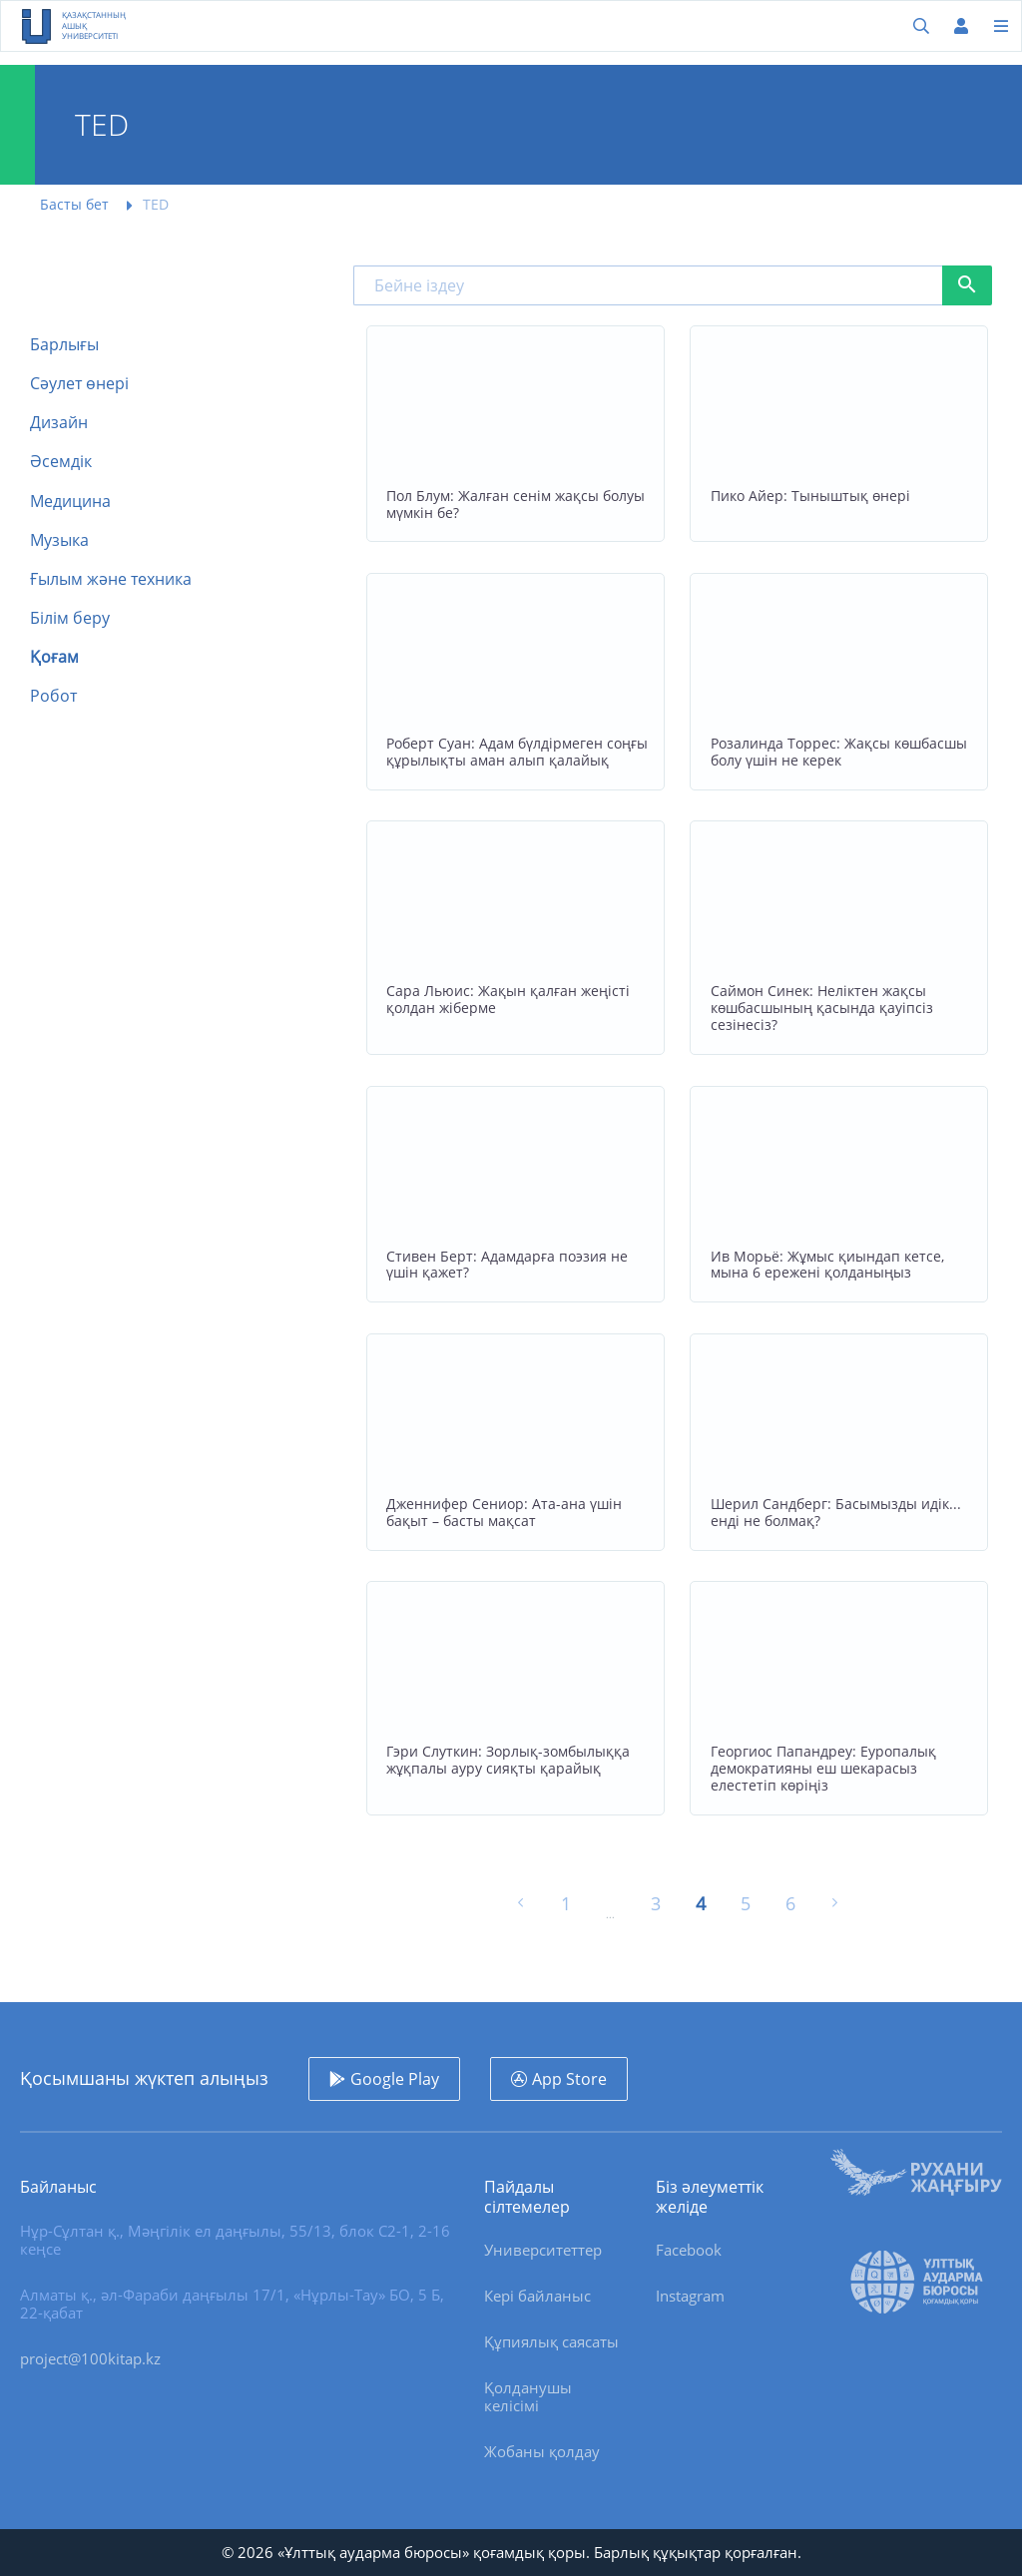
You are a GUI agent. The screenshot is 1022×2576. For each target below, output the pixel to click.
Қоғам (54, 657)
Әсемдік (61, 461)
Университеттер (543, 2250)
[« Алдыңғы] (520, 1904)
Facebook (689, 2250)
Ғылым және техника (111, 579)
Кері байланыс (537, 2296)
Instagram (690, 2296)
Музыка (59, 540)
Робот (53, 696)
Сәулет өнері (79, 383)
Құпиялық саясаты (551, 2341)
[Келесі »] (834, 1904)
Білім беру (70, 618)
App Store (569, 2079)
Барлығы (64, 344)
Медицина (70, 501)
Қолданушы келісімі (528, 2396)
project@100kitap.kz (90, 2358)
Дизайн (59, 422)
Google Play (394, 2079)
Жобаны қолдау (542, 2451)
